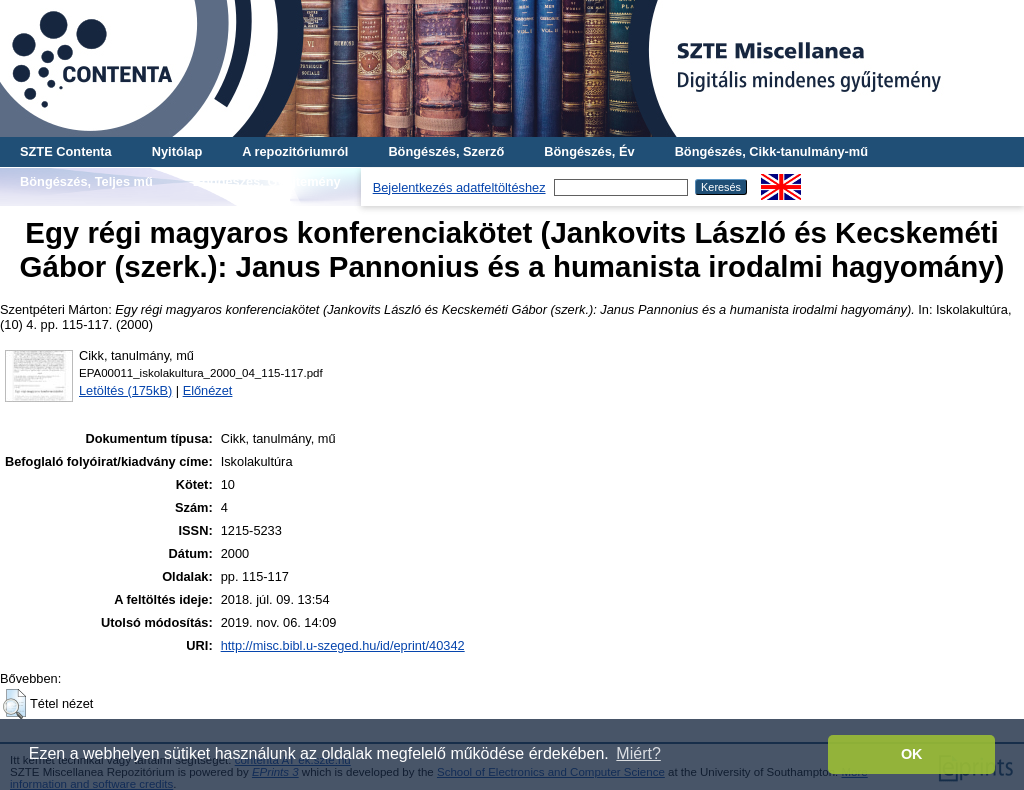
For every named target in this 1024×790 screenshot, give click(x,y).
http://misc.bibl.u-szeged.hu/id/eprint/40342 (343, 645)
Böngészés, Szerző (446, 151)
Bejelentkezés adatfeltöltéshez (459, 187)
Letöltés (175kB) (125, 390)
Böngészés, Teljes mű (86, 181)
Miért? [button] (638, 753)
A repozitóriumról (295, 151)
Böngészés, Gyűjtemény (267, 181)
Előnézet (208, 390)
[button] (14, 704)
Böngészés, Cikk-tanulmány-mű (771, 151)
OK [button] (912, 754)
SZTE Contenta (66, 151)
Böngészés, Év (589, 151)
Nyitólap (177, 151)
